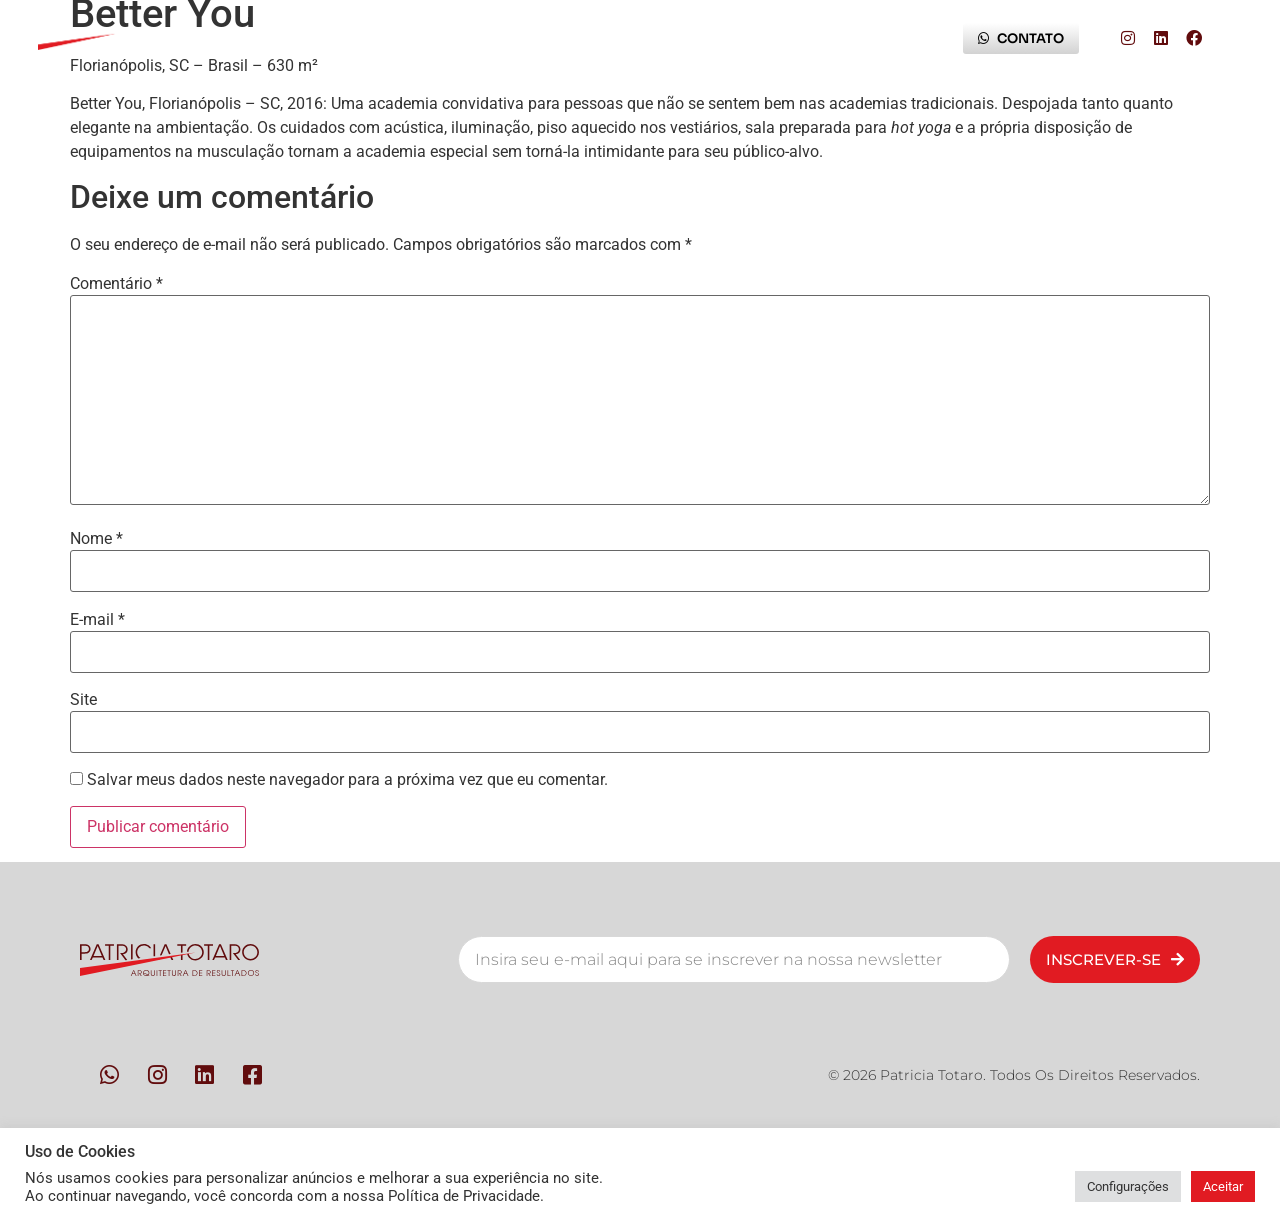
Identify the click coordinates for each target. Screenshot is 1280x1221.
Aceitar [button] (1223, 1186)
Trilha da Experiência (743, 38)
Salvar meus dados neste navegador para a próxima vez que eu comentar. (347, 780)
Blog (890, 38)
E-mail (97, 620)
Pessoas (314, 38)
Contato (583, 38)
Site (83, 700)
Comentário (116, 284)
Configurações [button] (1128, 1186)
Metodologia (447, 38)
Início (206, 38)
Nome (96, 539)
